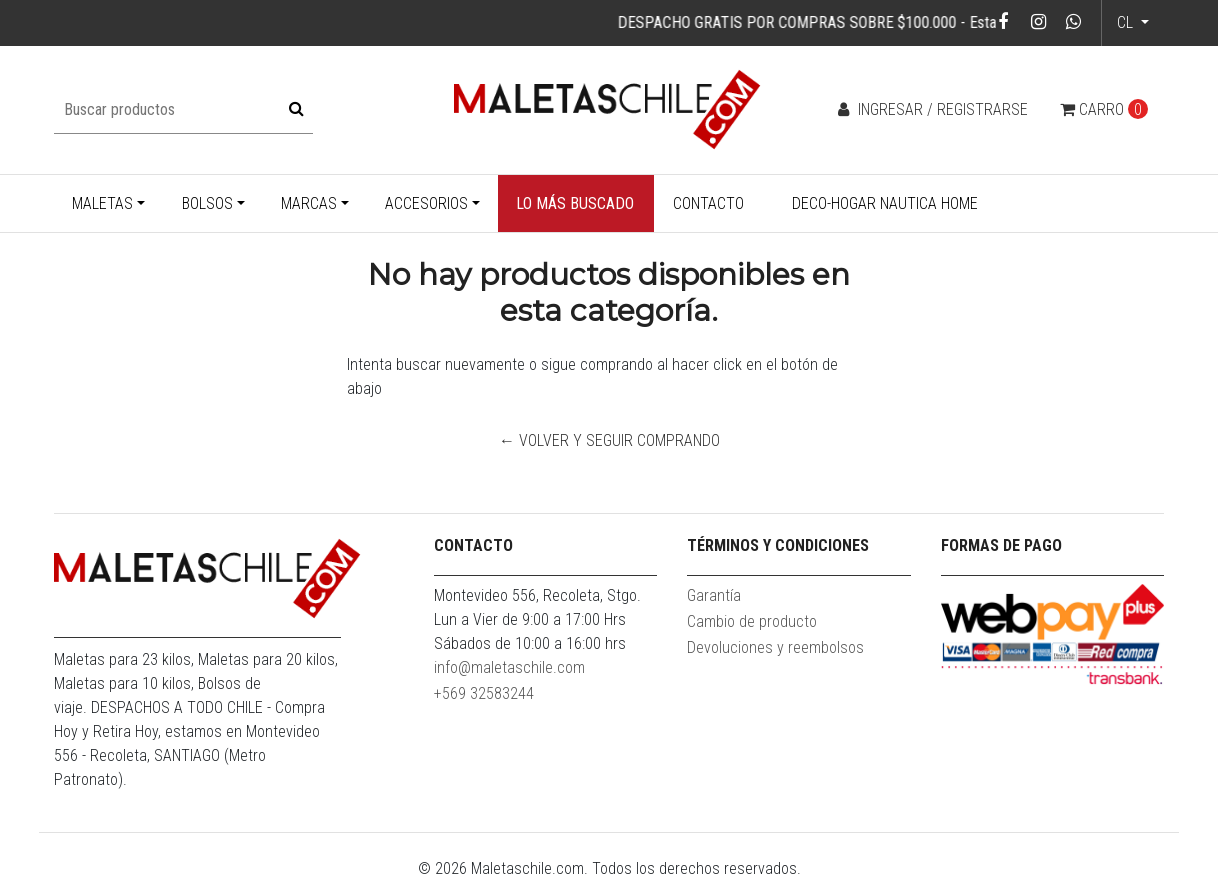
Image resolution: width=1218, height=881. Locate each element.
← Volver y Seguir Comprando (609, 440)
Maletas (102, 203)
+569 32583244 (484, 693)
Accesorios (426, 203)
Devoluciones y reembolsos (775, 647)
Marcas (309, 203)
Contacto (708, 203)
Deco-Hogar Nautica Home (885, 203)
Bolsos (207, 203)
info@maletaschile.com (509, 667)
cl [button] (1127, 22)
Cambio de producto (752, 621)
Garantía (714, 595)
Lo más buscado (575, 203)
